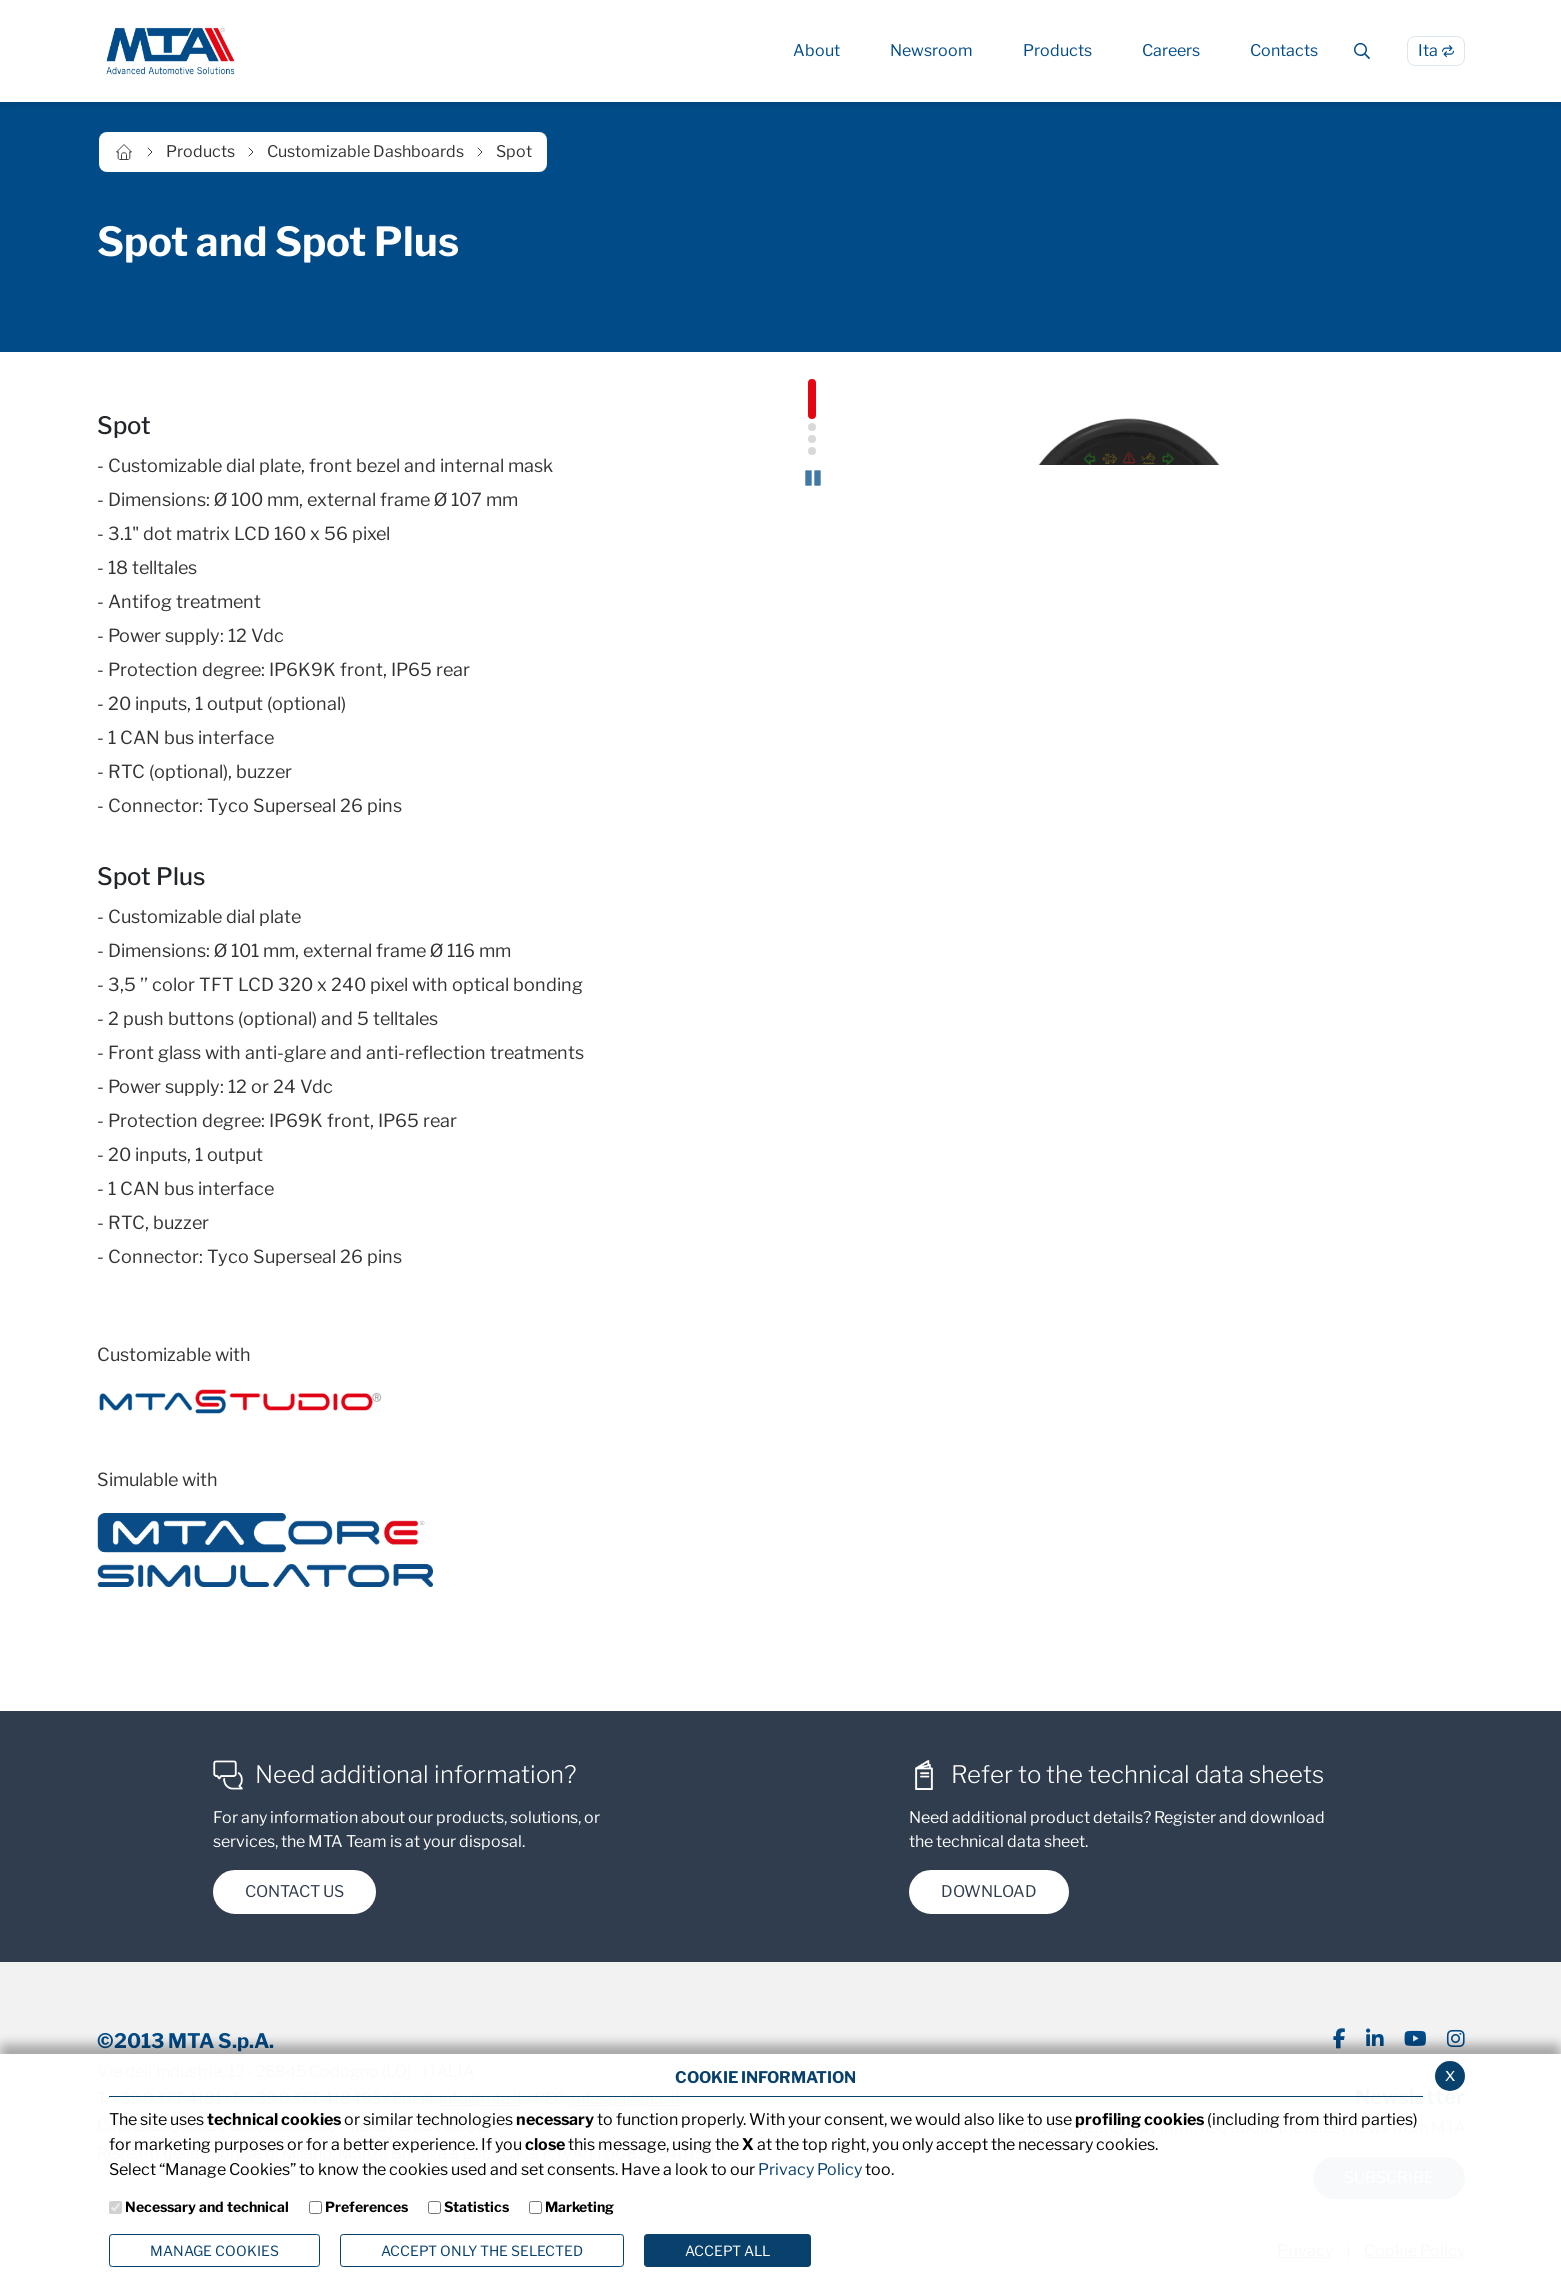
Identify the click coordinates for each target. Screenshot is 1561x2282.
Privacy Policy (810, 2169)
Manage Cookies (214, 2250)
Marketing (579, 2206)
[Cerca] (1362, 51)
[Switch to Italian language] (1436, 51)
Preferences (366, 2206)
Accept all (727, 2250)
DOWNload (989, 1895)
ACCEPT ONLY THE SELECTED (482, 2250)
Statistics (476, 2206)
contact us (294, 1895)
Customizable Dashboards (365, 151)
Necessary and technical (207, 2206)
